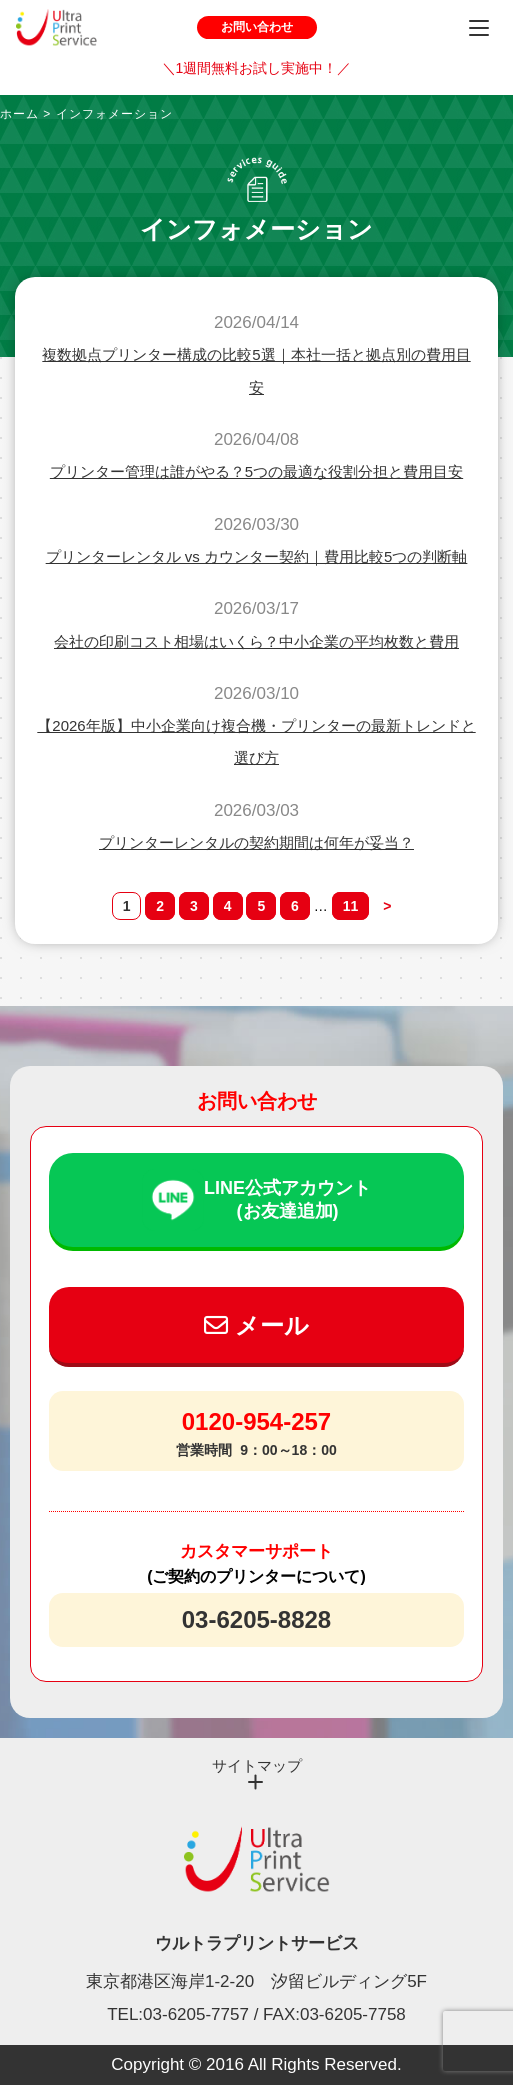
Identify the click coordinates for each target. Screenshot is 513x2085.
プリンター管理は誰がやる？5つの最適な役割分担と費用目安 (256, 471)
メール (256, 1325)
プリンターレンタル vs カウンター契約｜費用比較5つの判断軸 (257, 556)
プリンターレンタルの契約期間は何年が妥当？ (256, 842)
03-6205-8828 (256, 1619)
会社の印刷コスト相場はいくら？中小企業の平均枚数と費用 (256, 641)
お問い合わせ (257, 27)
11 (351, 906)
